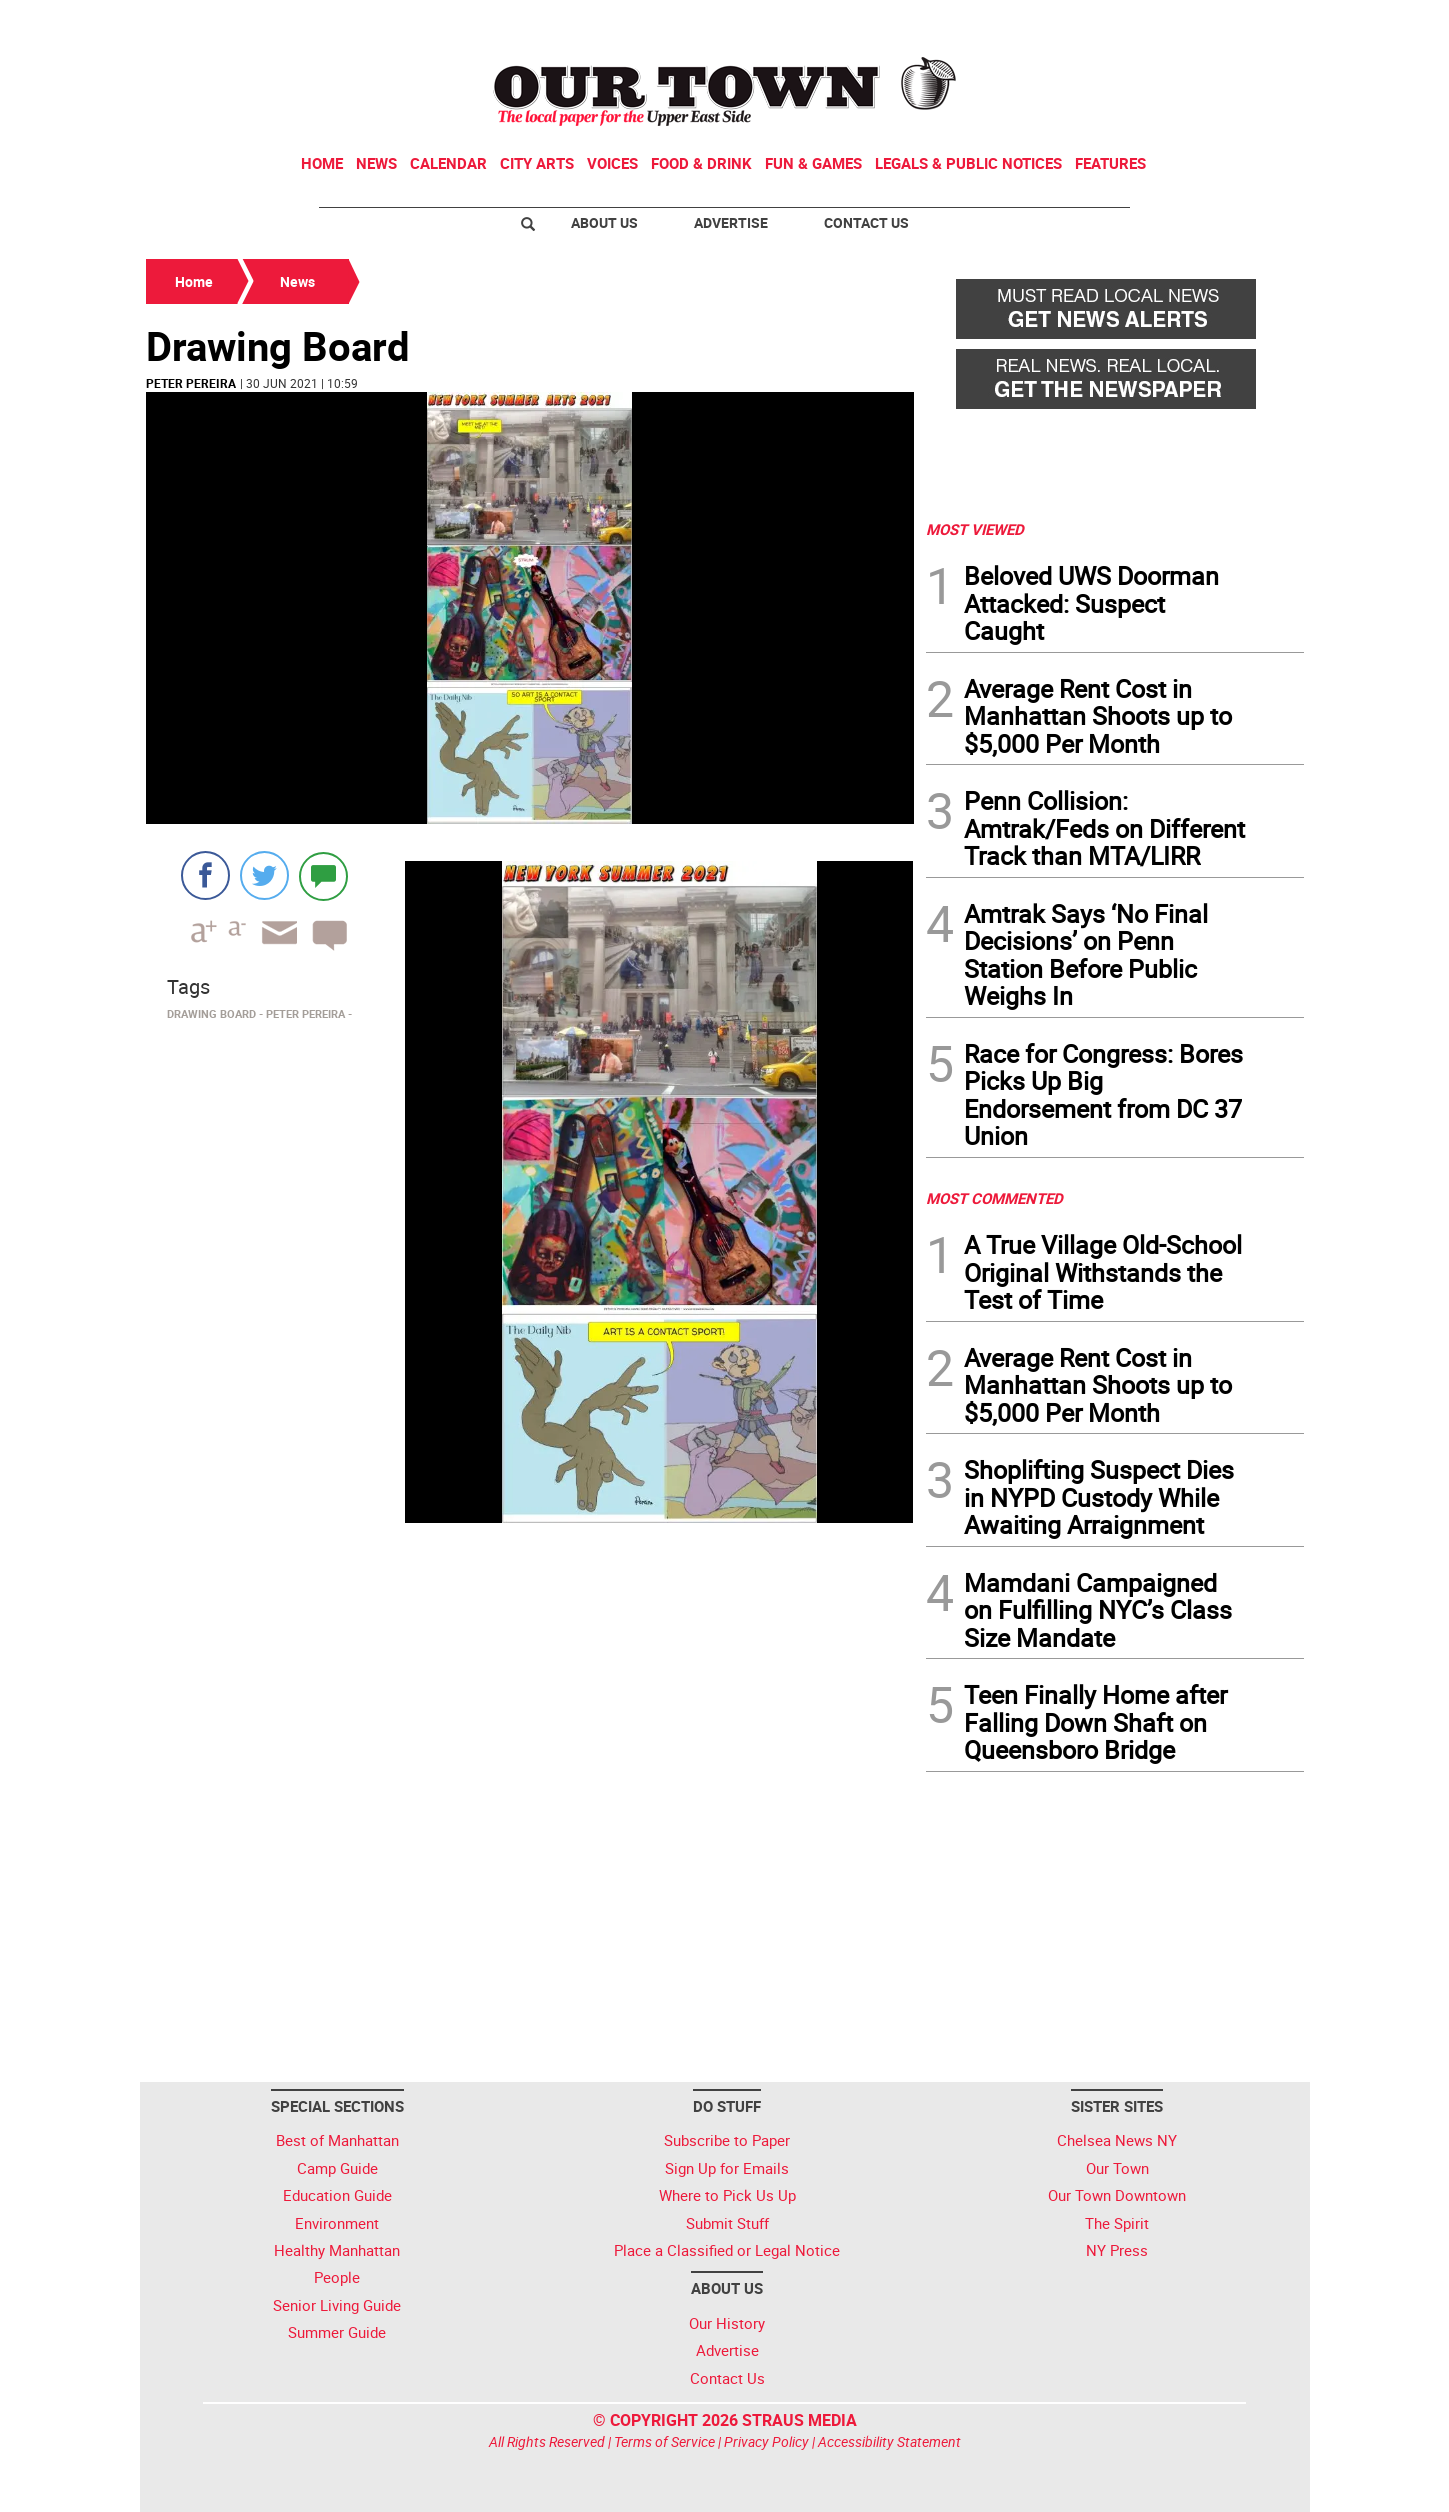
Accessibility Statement (889, 2441)
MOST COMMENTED (994, 1198)
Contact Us (866, 222)
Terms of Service (664, 2441)
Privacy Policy (766, 2441)
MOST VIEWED (975, 529)
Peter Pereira (191, 383)
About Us (604, 222)
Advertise (731, 222)
